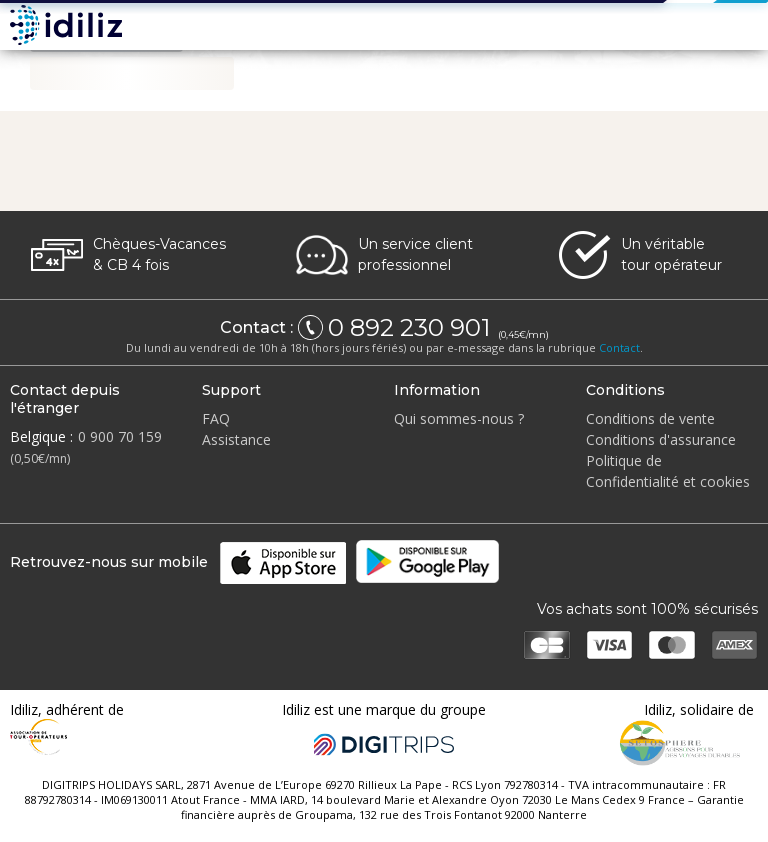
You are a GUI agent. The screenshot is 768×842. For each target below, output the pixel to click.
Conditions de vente (650, 418)
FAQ (216, 418)
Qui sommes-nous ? (459, 418)
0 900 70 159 (120, 436)
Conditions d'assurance (661, 439)
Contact (619, 347)
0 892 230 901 (412, 328)
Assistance (236, 439)
